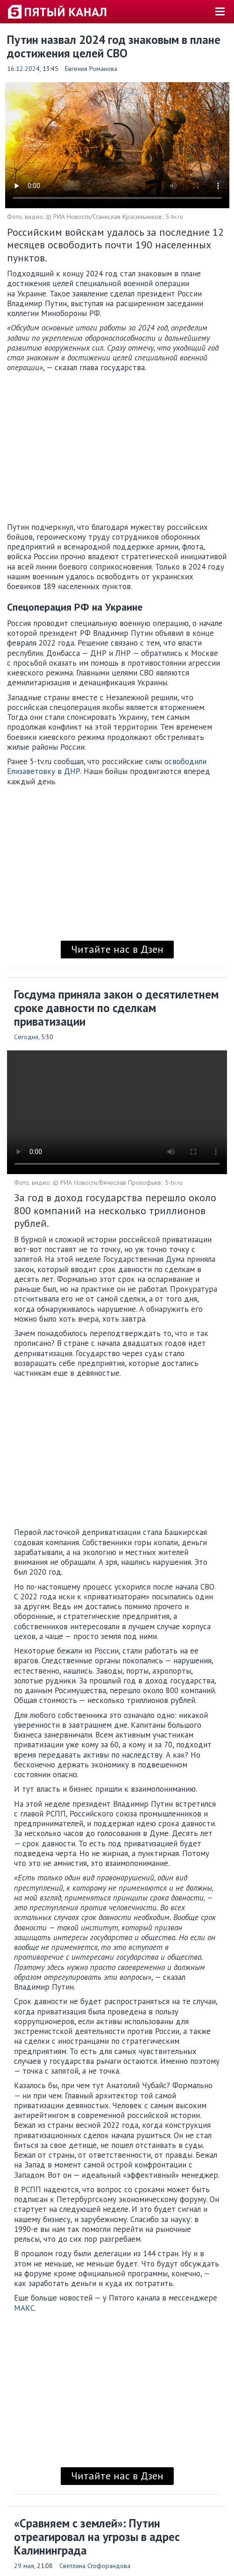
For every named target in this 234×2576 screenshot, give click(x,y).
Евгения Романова (91, 68)
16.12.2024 (23, 68)
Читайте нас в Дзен (117, 949)
